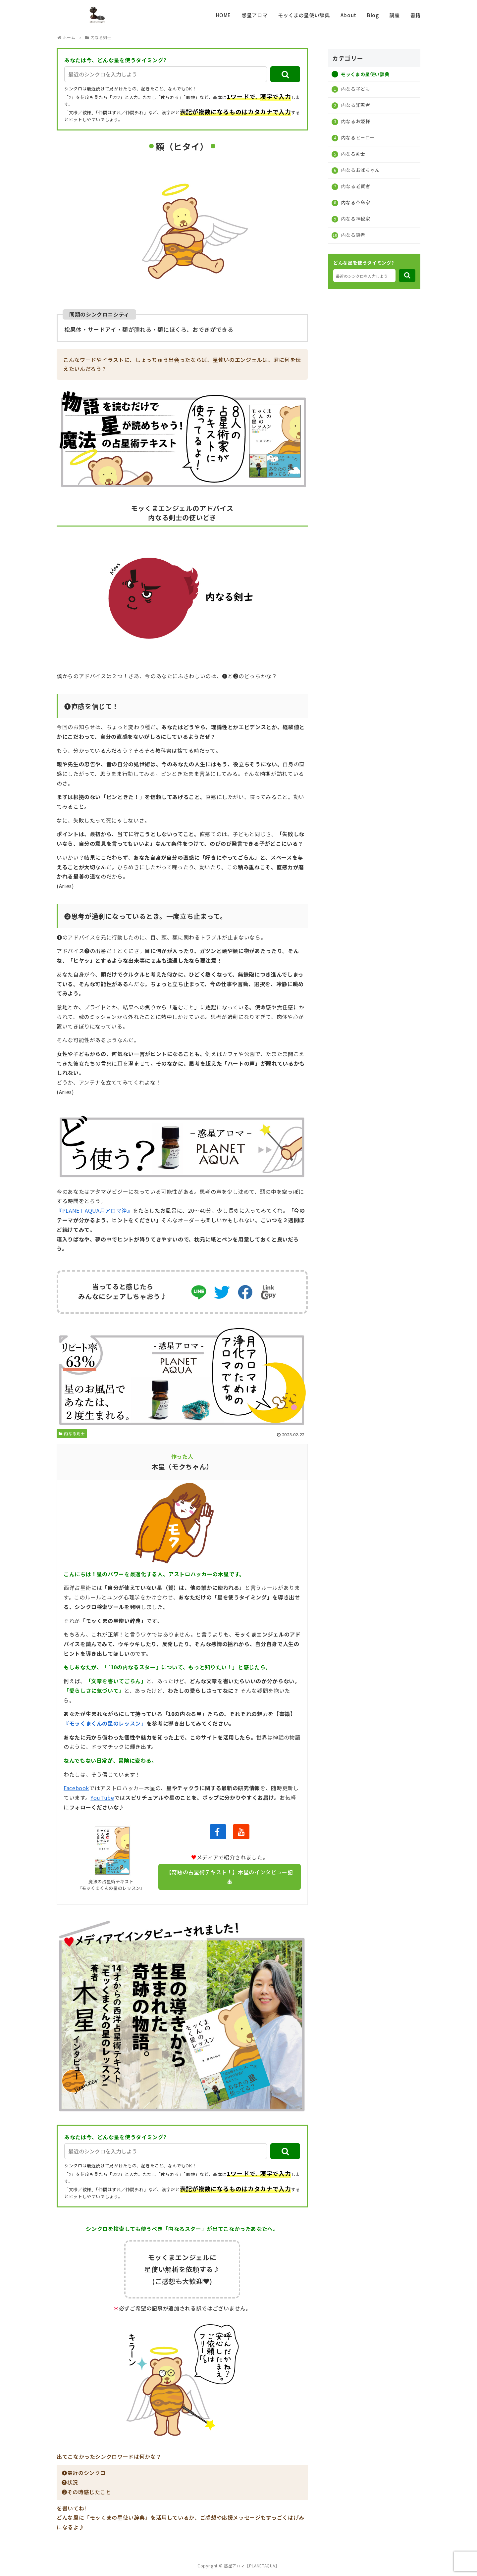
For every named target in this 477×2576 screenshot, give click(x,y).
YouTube (102, 1797)
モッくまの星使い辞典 (304, 15)
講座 (394, 15)
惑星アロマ (254, 15)
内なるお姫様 (355, 121)
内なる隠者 (352, 234)
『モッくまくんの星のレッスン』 (105, 1723)
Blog (373, 15)
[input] (165, 74)
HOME (223, 15)
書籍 (415, 15)
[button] (285, 74)
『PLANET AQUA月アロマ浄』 (95, 1210)
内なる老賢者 (355, 186)
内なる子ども (355, 88)
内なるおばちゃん (360, 170)
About (348, 15)
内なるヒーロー (357, 137)
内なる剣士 (72, 1433)
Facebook (76, 1788)
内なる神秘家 (355, 218)
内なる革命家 (355, 202)
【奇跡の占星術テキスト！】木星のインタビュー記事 (229, 1877)
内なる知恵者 (355, 105)
